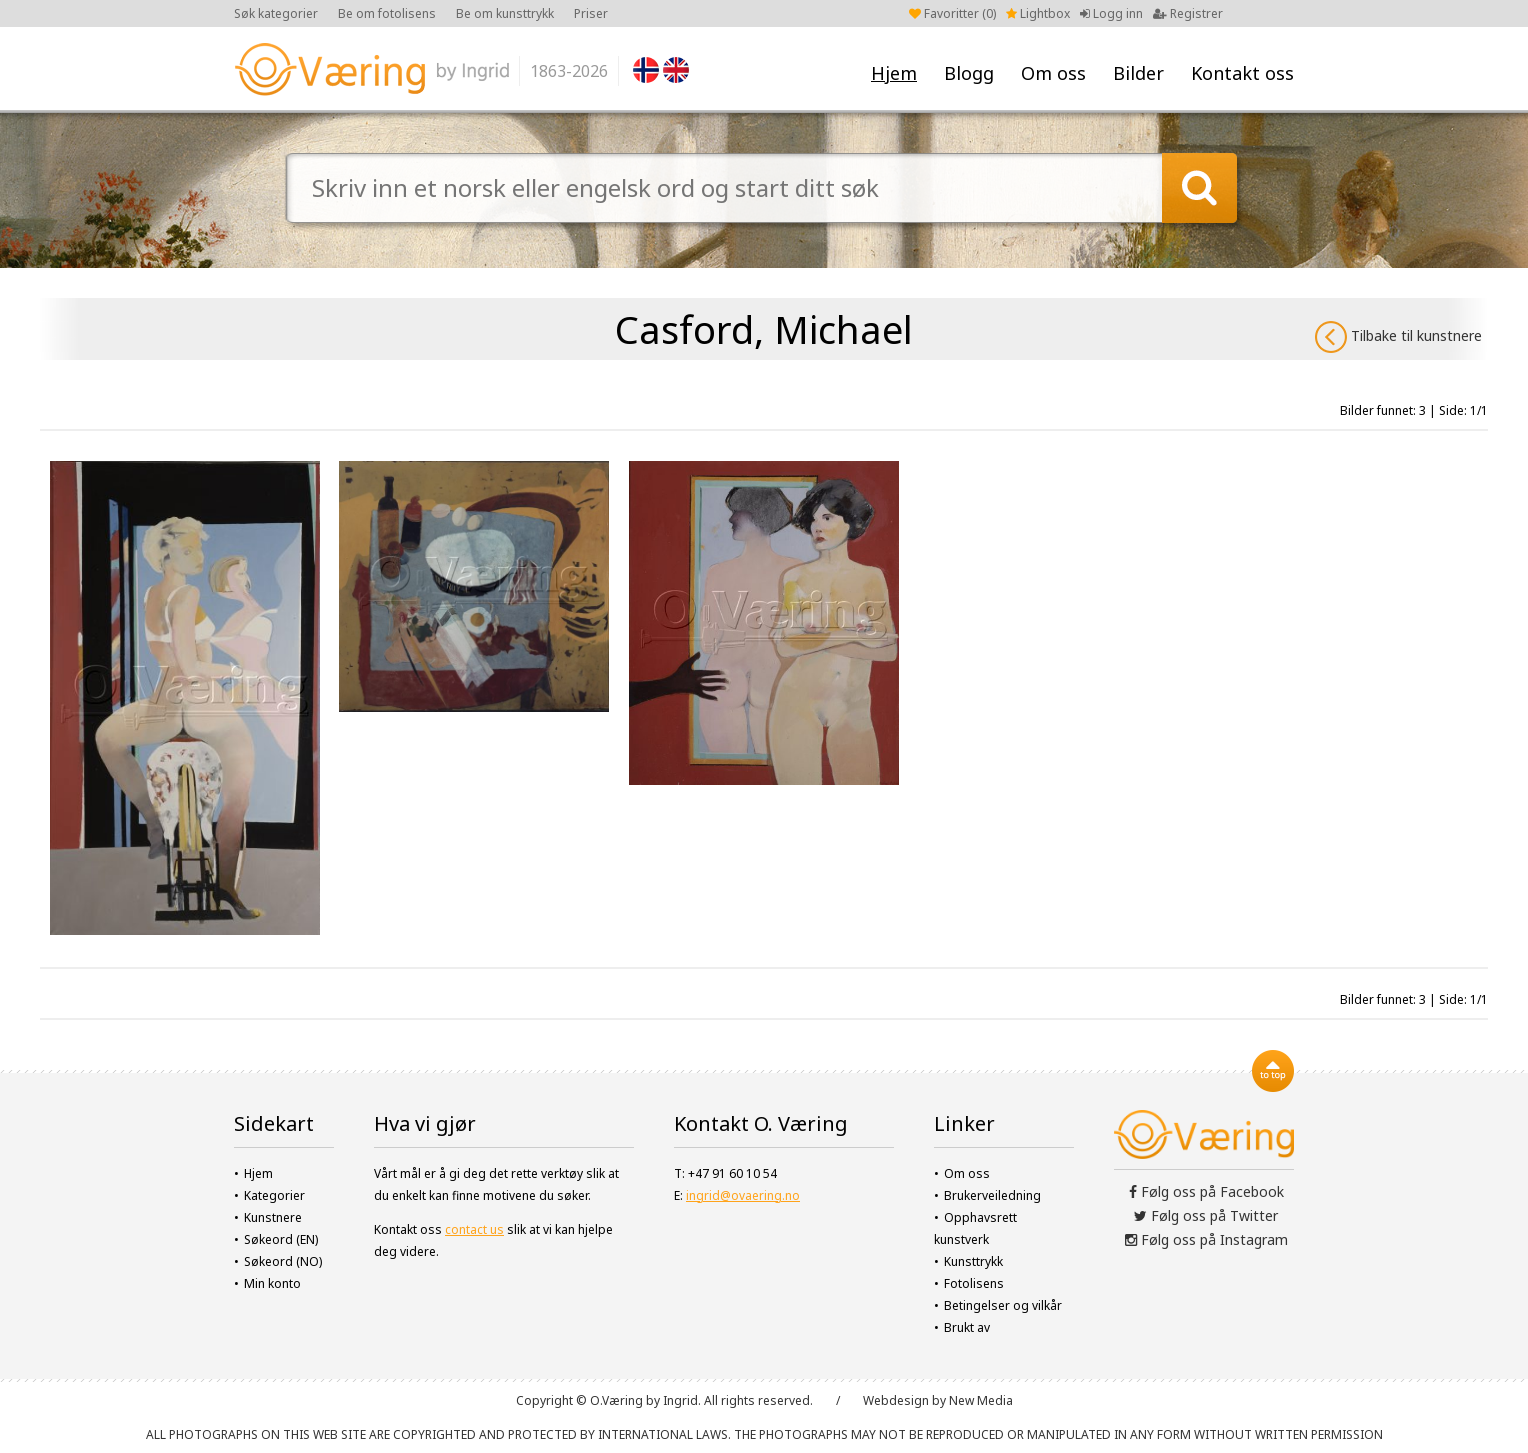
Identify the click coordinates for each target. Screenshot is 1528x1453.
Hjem (894, 73)
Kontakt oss (1242, 73)
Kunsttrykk (973, 1261)
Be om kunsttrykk (505, 13)
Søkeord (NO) (283, 1261)
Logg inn (1111, 13)
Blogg (969, 73)
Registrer (1188, 13)
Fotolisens (974, 1283)
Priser (591, 13)
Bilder (1138, 73)
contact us (474, 1229)
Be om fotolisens (387, 13)
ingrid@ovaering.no (743, 1195)
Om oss (1053, 73)
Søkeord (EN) (281, 1239)
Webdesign (896, 1400)
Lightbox (1038, 13)
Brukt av (967, 1327)
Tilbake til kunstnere (1398, 337)
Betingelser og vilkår (1003, 1305)
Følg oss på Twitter (1206, 1215)
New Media (981, 1400)
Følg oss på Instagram (1206, 1239)
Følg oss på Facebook (1206, 1191)
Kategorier (274, 1195)
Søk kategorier (276, 13)
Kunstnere (273, 1217)
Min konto (272, 1283)
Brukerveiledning (992, 1195)
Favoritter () (952, 13)
